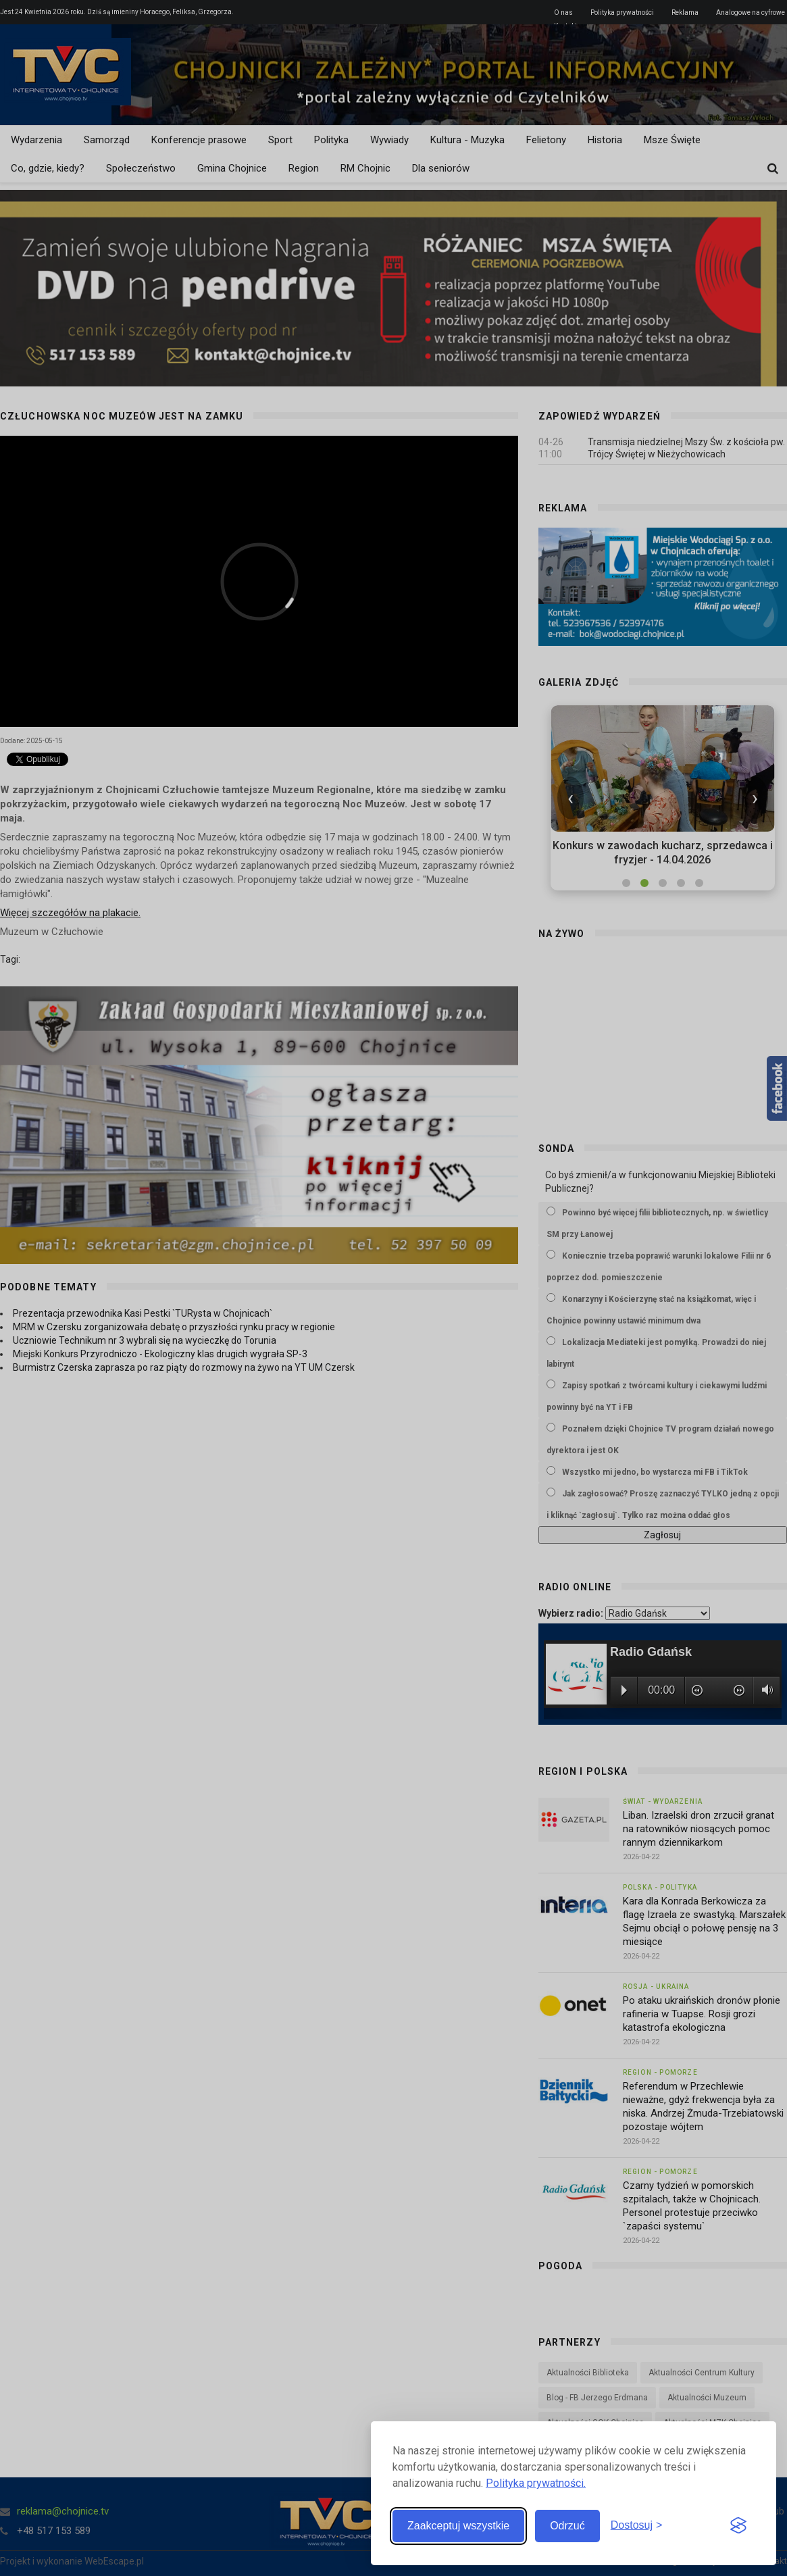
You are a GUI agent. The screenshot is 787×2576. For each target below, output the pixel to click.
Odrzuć (567, 2525)
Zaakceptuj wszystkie (458, 2525)
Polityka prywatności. (536, 2483)
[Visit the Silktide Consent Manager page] (738, 2526)
